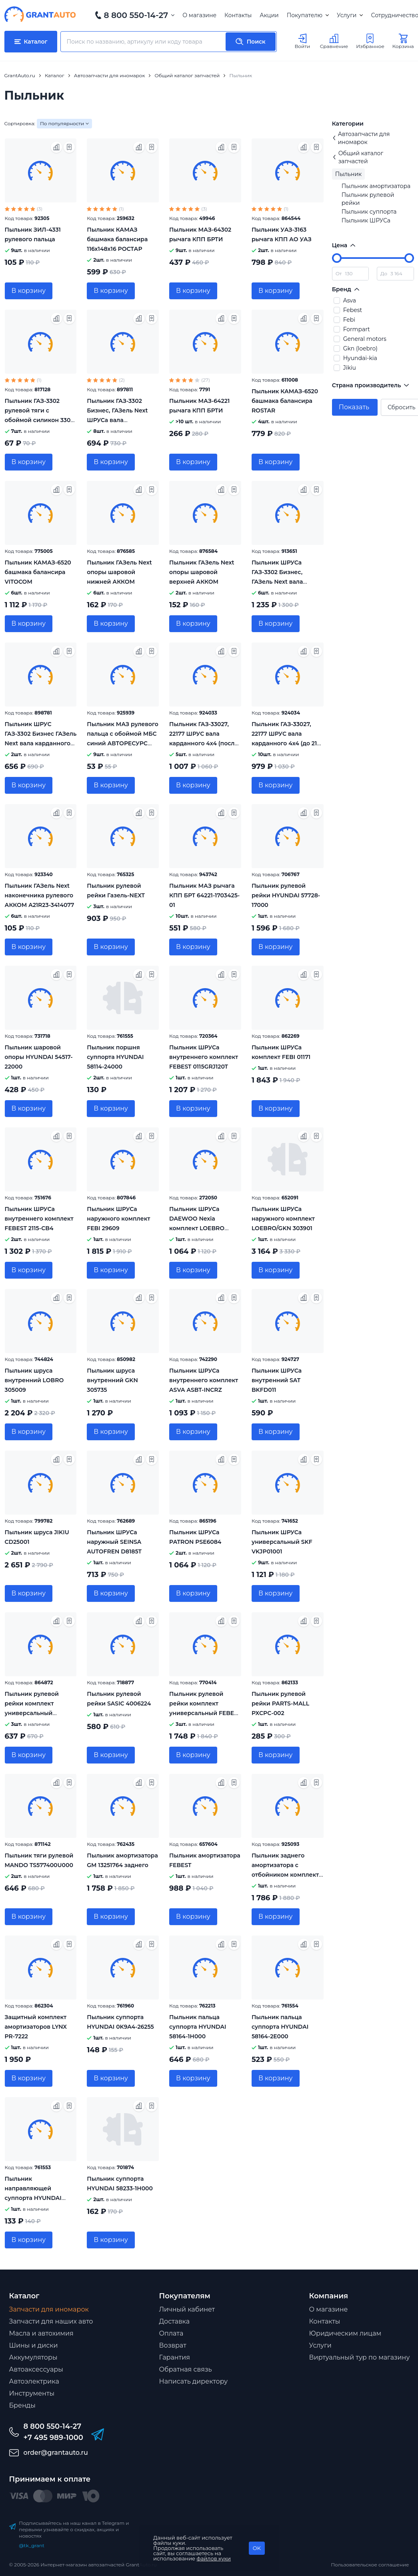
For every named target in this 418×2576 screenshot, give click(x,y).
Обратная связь (185, 2369)
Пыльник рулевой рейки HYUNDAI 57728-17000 (286, 895)
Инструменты (32, 2393)
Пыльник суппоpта (369, 211)
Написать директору (193, 2381)
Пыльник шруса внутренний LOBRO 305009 (34, 1380)
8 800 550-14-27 (136, 15)
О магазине (199, 15)
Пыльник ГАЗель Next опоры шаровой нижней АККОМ (119, 572)
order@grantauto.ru (56, 2452)
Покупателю (308, 15)
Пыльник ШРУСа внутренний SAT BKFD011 (277, 1380)
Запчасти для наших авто (51, 2321)
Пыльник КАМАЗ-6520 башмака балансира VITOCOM (38, 572)
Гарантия (174, 2357)
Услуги (350, 15)
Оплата (171, 2333)
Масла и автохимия (41, 2333)
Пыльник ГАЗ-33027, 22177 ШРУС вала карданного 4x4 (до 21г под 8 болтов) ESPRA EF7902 (286, 743)
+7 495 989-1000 (53, 2437)
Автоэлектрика (34, 2381)
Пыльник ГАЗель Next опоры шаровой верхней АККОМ (201, 572)
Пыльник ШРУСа (366, 220)
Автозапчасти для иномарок (361, 138)
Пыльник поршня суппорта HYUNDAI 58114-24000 (115, 1057)
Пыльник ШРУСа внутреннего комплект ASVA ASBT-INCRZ (203, 1380)
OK (257, 2548)
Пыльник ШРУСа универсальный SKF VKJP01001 (282, 1542)
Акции (269, 15)
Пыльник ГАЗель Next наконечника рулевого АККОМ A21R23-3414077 (39, 895)
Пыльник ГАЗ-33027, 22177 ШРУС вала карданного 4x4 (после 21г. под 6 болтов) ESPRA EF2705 (203, 743)
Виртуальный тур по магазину (359, 2357)
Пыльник (348, 174)
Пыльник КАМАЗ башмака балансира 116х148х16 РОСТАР (117, 239)
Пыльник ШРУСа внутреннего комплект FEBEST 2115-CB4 (39, 1218)
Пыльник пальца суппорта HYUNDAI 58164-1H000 (197, 2027)
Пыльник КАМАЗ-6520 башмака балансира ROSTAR (285, 401)
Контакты (238, 15)
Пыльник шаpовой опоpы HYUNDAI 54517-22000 (39, 1057)
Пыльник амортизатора (376, 186)
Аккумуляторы (33, 2357)
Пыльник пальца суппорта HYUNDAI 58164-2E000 (280, 2027)
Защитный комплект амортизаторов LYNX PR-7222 (36, 2027)
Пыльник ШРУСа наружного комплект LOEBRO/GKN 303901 (283, 1218)
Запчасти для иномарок (49, 2309)
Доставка (174, 2321)
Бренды (22, 2405)
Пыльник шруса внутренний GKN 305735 (112, 1380)
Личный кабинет (187, 2309)
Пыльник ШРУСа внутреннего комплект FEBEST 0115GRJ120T (203, 1057)
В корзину (29, 290)
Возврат (172, 2345)
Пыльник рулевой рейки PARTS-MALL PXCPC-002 (280, 1703)
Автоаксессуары (36, 2369)
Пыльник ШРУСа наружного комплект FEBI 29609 (118, 1218)
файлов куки (214, 2558)
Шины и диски (33, 2345)
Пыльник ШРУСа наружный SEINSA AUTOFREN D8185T (114, 1542)
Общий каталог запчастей (357, 157)
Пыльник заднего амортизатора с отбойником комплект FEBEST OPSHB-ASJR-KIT (285, 1874)
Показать (354, 407)
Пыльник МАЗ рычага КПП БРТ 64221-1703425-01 (204, 895)
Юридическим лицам (345, 2333)
